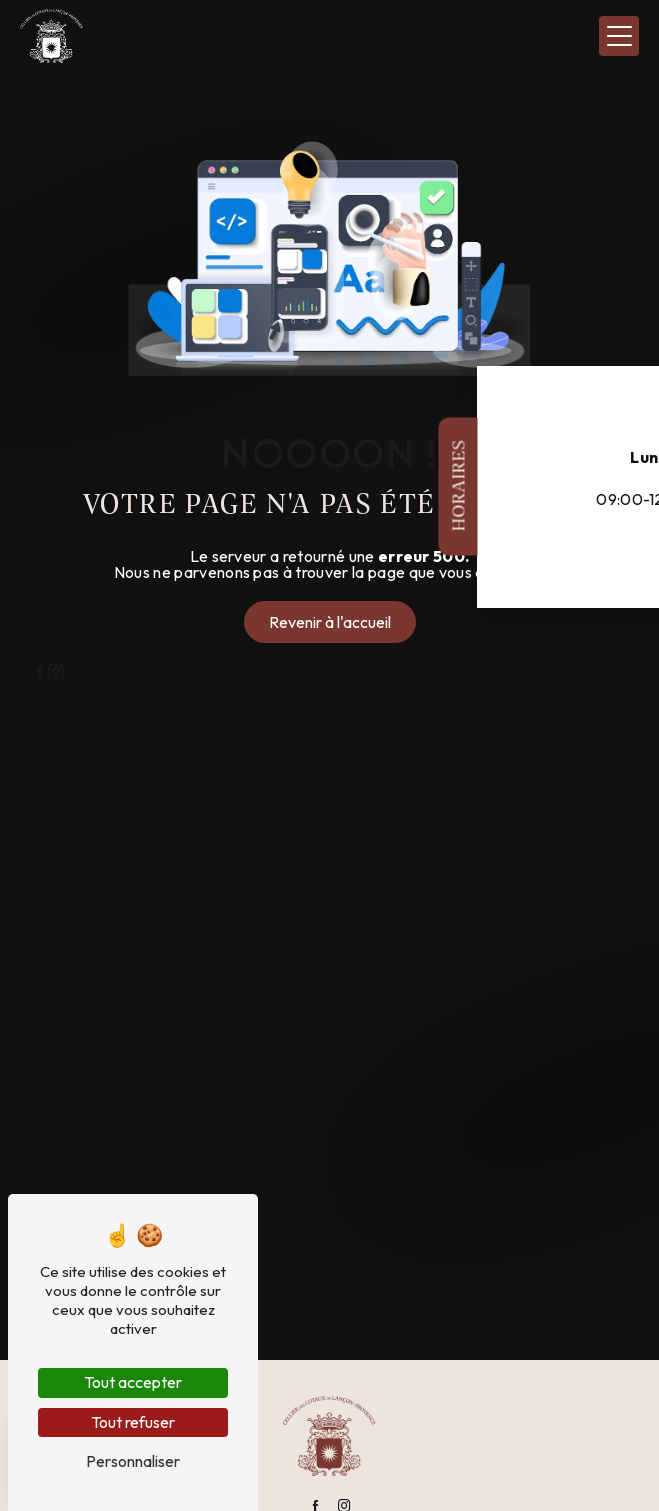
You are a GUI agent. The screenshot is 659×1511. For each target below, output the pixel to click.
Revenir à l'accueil (330, 622)
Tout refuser (133, 1422)
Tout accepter (133, 1382)
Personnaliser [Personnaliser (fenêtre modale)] (133, 1461)
